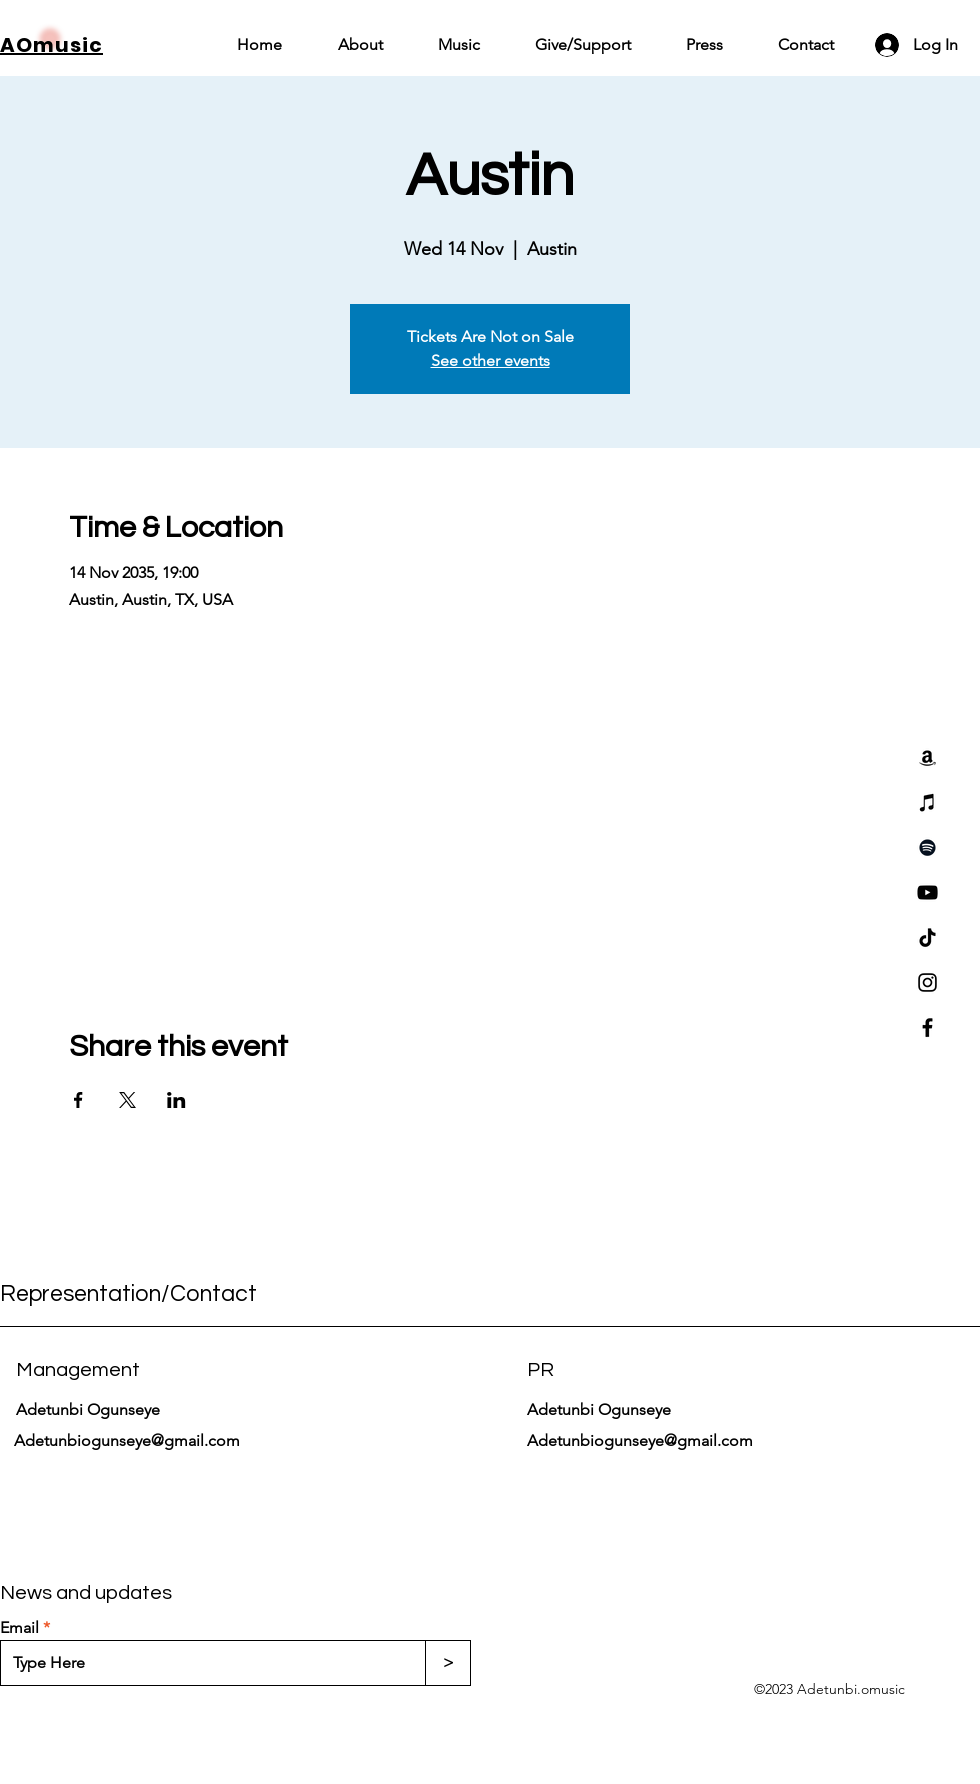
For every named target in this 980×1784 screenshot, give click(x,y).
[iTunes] (927, 802)
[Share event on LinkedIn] (176, 1100)
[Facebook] (927, 1027)
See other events (490, 360)
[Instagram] (927, 982)
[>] (448, 1663)
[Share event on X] (127, 1100)
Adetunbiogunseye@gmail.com (127, 1440)
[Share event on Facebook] (78, 1100)
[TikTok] (927, 937)
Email (19, 1628)
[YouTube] (927, 892)
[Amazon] (927, 757)
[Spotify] (927, 847)
